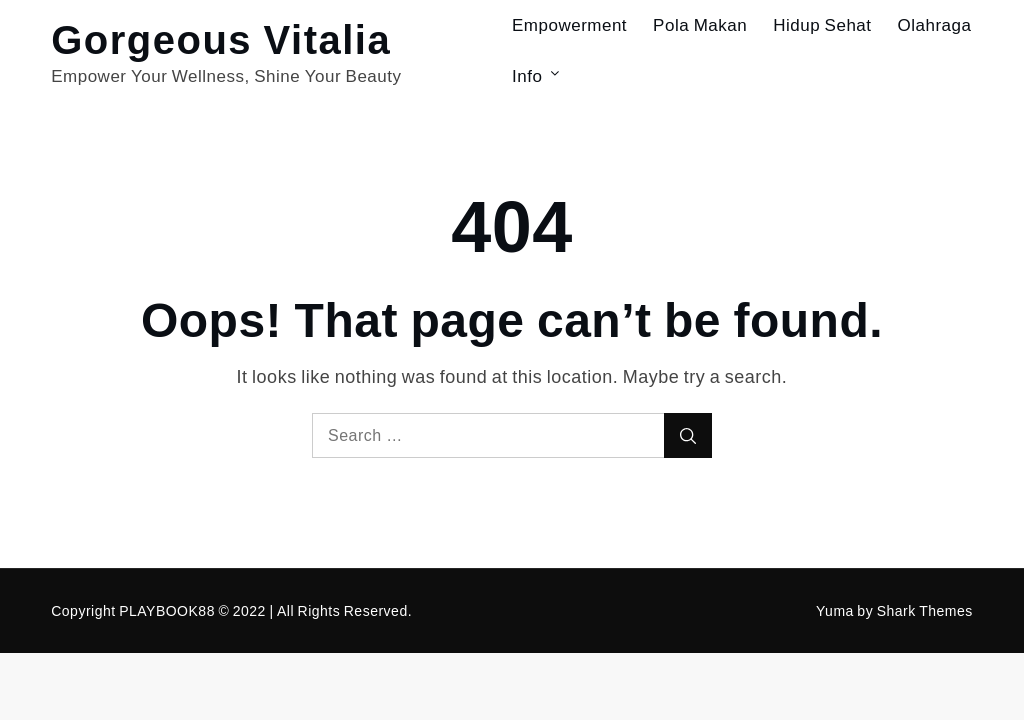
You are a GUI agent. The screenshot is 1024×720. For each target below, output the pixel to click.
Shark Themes (925, 610)
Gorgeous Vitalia (221, 37)
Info (537, 75)
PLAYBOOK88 (167, 610)
